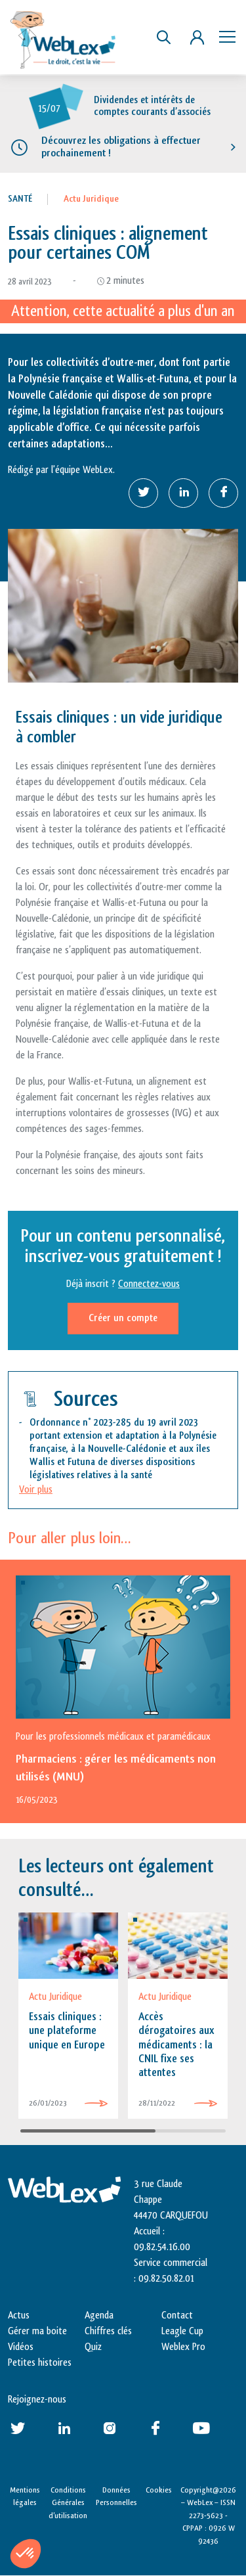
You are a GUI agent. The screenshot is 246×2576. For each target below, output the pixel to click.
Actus (19, 2315)
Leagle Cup (182, 2331)
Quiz (93, 2347)
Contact (177, 2315)
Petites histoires (40, 2363)
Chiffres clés (108, 2331)
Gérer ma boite (37, 2331)
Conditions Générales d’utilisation (68, 2503)
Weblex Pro (183, 2347)
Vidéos (20, 2347)
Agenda (99, 2315)
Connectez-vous (149, 1284)
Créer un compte (123, 1318)
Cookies (159, 2490)
